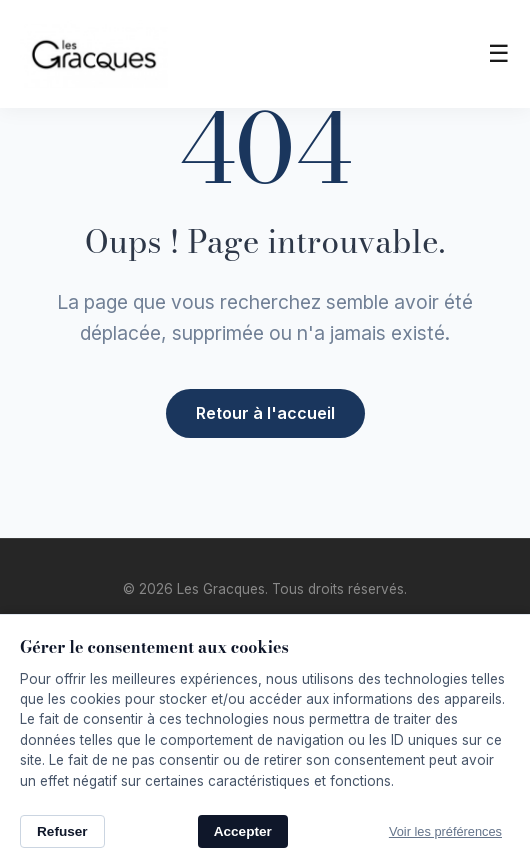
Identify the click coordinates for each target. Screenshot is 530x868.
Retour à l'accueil (265, 413)
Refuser (62, 831)
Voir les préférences (445, 831)
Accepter (243, 831)
